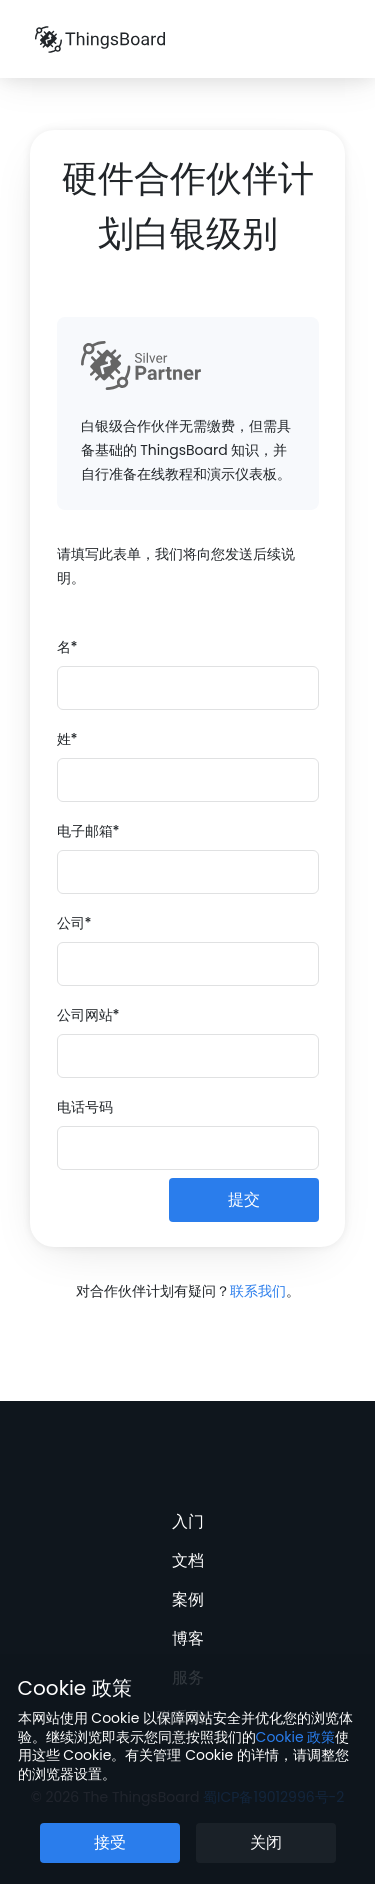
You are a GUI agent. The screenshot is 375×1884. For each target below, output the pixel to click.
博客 (188, 1638)
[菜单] (334, 39)
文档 (188, 1560)
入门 (188, 1521)
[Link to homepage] (100, 39)
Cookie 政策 (75, 1688)
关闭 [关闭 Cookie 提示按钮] (266, 1842)
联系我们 (258, 1291)
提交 (244, 1199)
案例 (188, 1599)
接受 (110, 1842)
